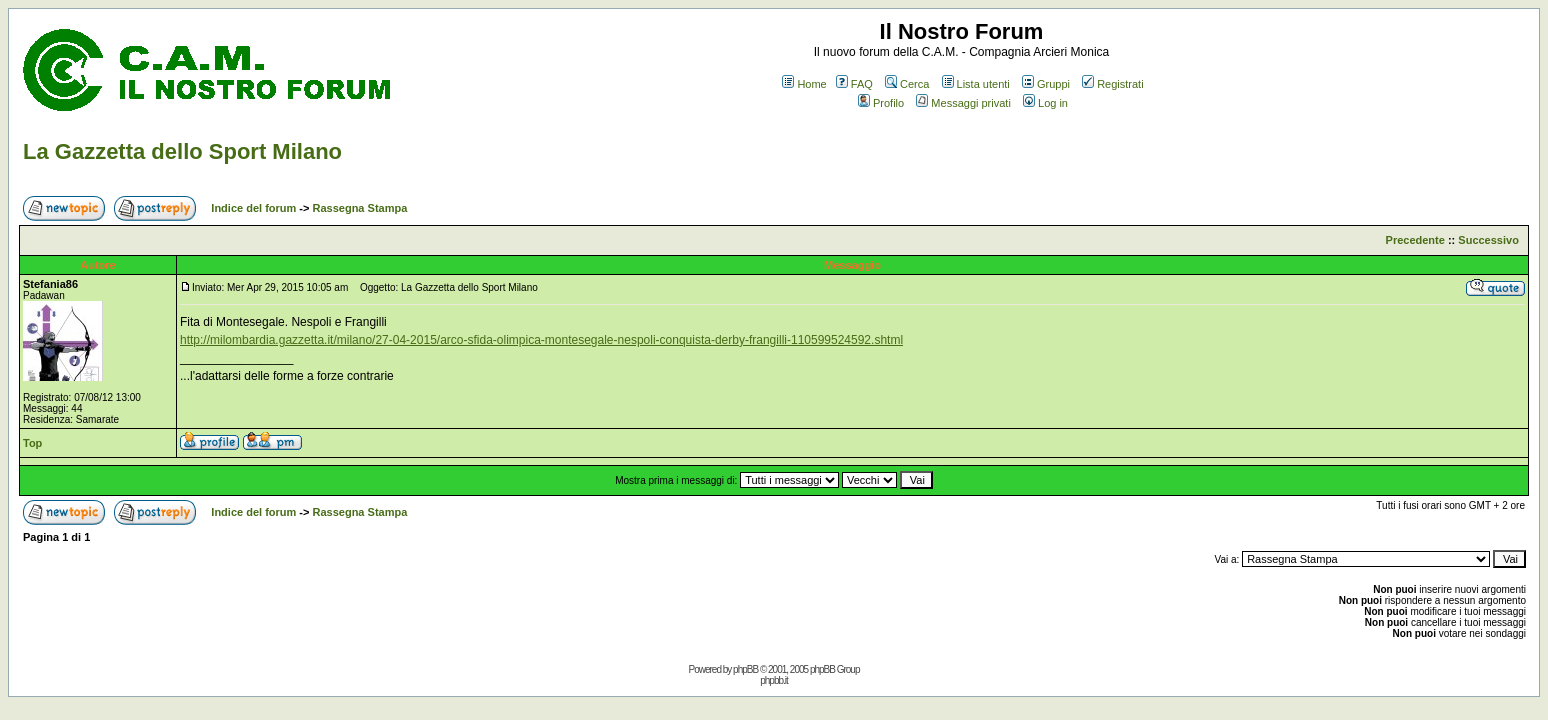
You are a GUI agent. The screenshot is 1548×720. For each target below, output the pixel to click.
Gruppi (1046, 84)
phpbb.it (774, 680)
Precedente (1415, 240)
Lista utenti (976, 84)
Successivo (1488, 240)
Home (804, 84)
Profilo (881, 103)
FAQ (854, 84)
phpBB (745, 669)
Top (32, 443)
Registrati (1112, 84)
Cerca (907, 84)
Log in (1045, 103)
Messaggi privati (963, 103)
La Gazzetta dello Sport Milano (182, 151)
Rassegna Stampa (360, 208)
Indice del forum (253, 208)
